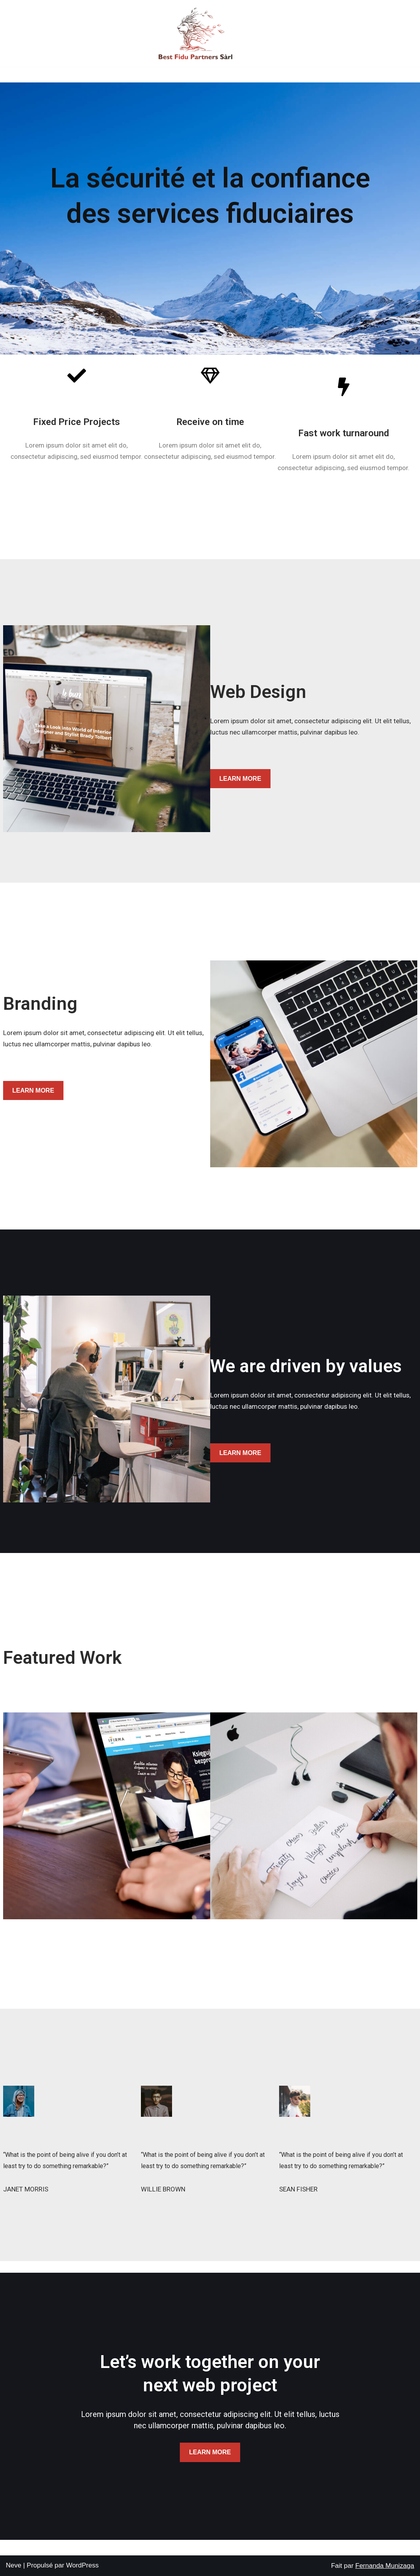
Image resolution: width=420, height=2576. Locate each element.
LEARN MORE (241, 778)
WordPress (82, 2565)
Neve (13, 2565)
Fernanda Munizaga (384, 2565)
